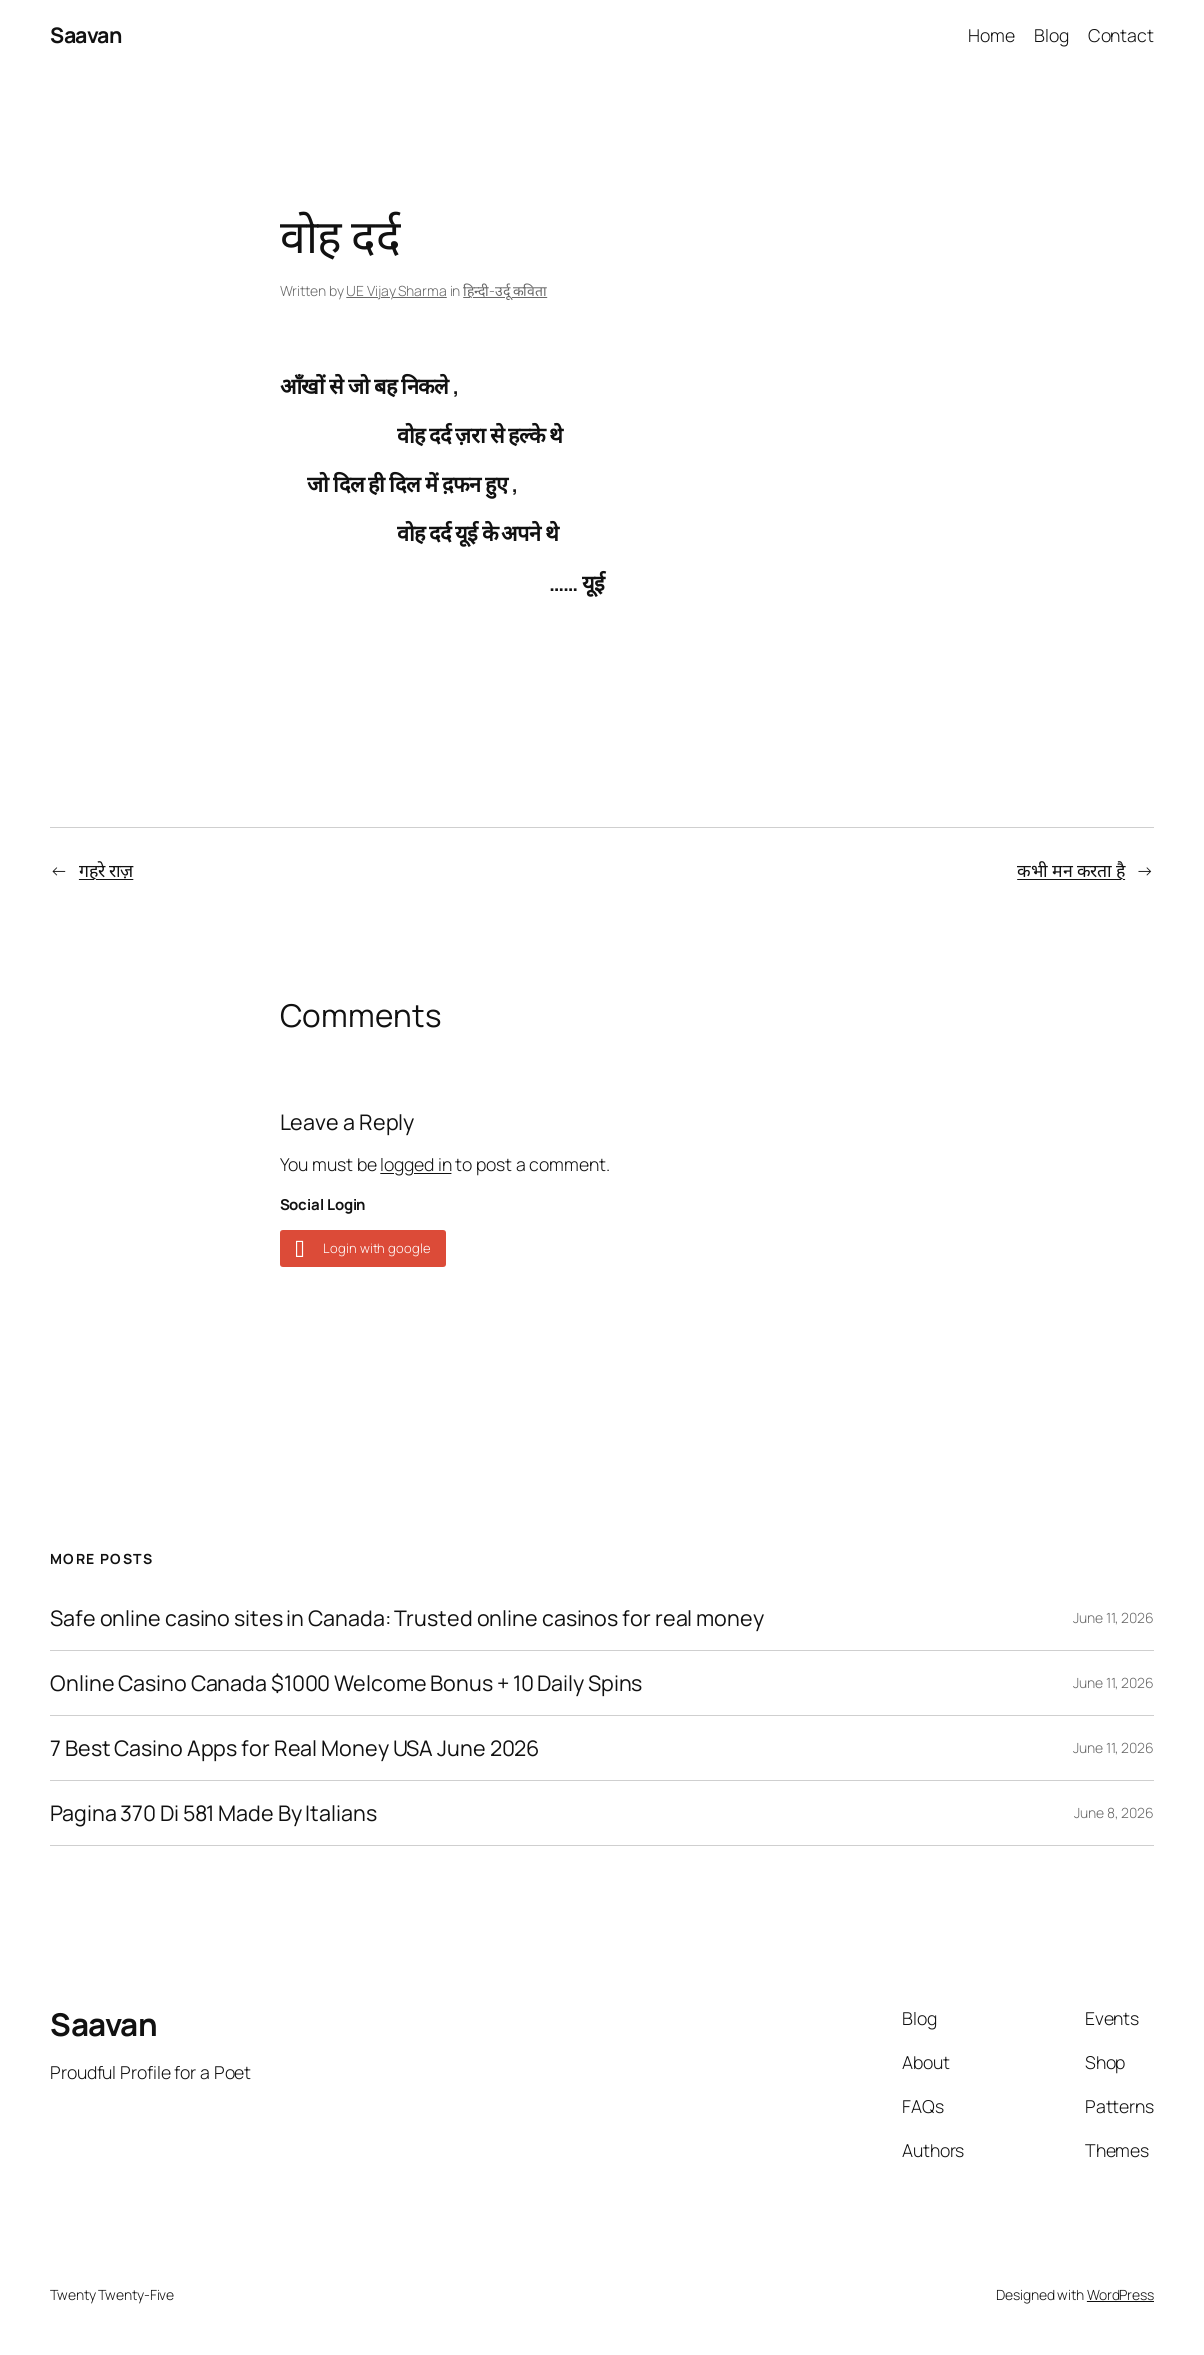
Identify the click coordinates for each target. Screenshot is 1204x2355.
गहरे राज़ (106, 870)
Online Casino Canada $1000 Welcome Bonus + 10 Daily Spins (346, 1683)
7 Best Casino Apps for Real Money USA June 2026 (294, 1748)
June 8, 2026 (1114, 1812)
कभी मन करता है (1071, 870)
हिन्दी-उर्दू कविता (505, 290)
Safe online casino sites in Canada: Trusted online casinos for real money (407, 1618)
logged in (415, 1164)
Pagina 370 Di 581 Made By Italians (213, 1813)
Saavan (85, 34)
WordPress (1120, 2294)
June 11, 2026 (1113, 1617)
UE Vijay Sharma (396, 290)
